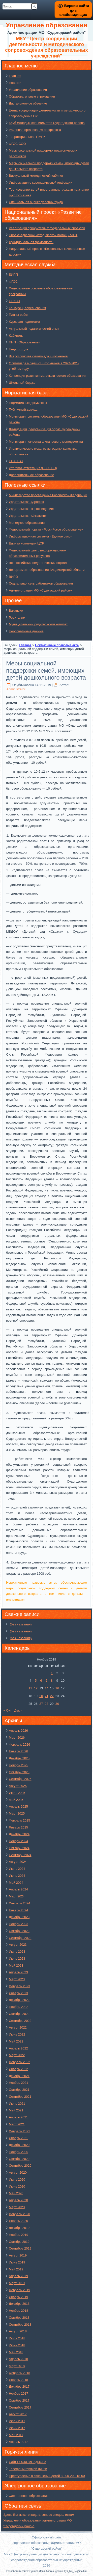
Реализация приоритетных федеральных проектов (47, 228)
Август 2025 (18, 1786)
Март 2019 (17, 2283)
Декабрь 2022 (19, 2000)
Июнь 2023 (17, 1958)
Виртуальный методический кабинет (36, 175)
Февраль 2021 (19, 2131)
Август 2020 (18, 2172)
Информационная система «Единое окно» (40, 536)
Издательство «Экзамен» (28, 516)
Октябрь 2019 (19, 2242)
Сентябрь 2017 (20, 2407)
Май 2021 (16, 2110)
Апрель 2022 (18, 2048)
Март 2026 (17, 1737)
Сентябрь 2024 (20, 1855)
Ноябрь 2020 (18, 2152)
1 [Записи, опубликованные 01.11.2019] (52, 1673)
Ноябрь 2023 (18, 1924)
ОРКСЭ (14, 301)
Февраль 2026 (19, 1744)
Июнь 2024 (17, 1876)
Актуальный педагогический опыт (34, 328)
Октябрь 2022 (19, 2014)
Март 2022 (17, 2055)
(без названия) (20, 1624)
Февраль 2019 (19, 2290)
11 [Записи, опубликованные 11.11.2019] (30, 1688)
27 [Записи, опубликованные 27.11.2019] (41, 1704)
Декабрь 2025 (19, 1758)
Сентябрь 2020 (20, 2165)
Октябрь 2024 (19, 1848)
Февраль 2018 (19, 2373)
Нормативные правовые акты (57, 645)
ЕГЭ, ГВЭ (16, 461)
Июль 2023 (17, 1951)
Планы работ (19, 315)
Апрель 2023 (18, 1972)
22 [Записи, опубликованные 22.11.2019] (51, 1696)
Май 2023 (16, 1965)
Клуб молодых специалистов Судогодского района (47, 123)
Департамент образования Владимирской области (47, 570)
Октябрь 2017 (19, 2400)
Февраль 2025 (19, 1820)
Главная (15, 76)
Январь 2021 (18, 2138)
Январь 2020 (18, 2221)
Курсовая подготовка (24, 321)
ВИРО (13, 577)
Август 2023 (18, 1944)
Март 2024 (17, 1896)
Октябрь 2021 (19, 2090)
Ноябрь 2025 (18, 1765)
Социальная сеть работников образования (41, 583)
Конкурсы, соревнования (27, 308)
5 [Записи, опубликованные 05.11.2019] (35, 1680)
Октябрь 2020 (19, 2159)
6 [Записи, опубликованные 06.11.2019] (41, 1680)
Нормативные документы (28, 403)
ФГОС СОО (17, 144)
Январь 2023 (18, 1993)
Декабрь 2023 (19, 1917)
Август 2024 (18, 1862)
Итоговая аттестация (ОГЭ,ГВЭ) (33, 468)
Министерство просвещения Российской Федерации (48, 495)
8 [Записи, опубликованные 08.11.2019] (52, 1680)
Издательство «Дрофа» (26, 502)
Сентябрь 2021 (20, 2096)
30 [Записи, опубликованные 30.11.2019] (57, 1704)
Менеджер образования (27, 523)
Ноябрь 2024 (18, 1841)
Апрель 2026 (18, 1730)
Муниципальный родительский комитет (38, 624)
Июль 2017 (17, 2421)
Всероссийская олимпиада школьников (38, 356)
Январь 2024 (18, 1910)
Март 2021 (17, 2124)
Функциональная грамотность (31, 242)
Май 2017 (16, 2435)
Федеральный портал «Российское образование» (46, 529)
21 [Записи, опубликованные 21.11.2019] (46, 1696)
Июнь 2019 (17, 2262)
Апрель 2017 (18, 2442)
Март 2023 (17, 1979)
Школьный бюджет (23, 382)
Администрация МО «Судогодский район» (40, 590)
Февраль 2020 (19, 2214)
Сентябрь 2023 (20, 1938)
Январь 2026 (18, 1751)
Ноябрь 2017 (18, 2393)
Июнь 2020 (17, 2186)
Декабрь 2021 (19, 2076)
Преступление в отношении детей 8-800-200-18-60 (47, 2476)
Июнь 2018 (17, 2345)
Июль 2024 (17, 1869)
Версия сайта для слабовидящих (73, 10)
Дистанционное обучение (28, 103)
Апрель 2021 (18, 2117)
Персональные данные (26, 631)
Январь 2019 (18, 2297)
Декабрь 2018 (19, 2304)
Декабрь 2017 (19, 2386)
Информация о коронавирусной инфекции (40, 182)
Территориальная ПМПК (27, 137)
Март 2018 (17, 2366)
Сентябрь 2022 (20, 2021)
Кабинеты (16, 335)
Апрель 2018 (18, 2359)
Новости (15, 83)
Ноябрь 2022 (18, 2007)
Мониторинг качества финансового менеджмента (46, 441)
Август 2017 (18, 2414)
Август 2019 (18, 2255)
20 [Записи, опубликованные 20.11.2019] (41, 1696)
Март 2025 (17, 1813)
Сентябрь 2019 (20, 2248)
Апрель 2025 (18, 1806)
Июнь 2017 (17, 2428)
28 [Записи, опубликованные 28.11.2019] (46, 1704)
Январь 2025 (18, 1827)
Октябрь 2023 (19, 1931)
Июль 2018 (17, 2338)
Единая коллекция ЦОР (26, 543)
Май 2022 (16, 2041)
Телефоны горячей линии (28, 2469)
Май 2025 (16, 1800)
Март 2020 (17, 2207)
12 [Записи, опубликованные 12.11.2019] (35, 1688)
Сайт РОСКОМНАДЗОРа (27, 2462)
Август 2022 (18, 2027)
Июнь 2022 (17, 2034)
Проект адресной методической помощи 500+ (43, 235)
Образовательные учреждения (32, 96)
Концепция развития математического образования (47, 375)
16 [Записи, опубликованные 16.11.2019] (57, 1688)
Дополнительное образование (31, 475)
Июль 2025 (17, 1793)
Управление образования (28, 90)
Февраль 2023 (19, 1986)
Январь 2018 (18, 2380)
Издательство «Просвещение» (32, 509)
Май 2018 (16, 2352)
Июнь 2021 (17, 2103)
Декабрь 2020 (19, 2145)
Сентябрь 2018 (20, 2324)
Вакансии (16, 610)
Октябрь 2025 (19, 1772)
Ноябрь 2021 (18, 2083)
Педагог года (18, 349)
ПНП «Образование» (24, 342)
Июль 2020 (17, 2179)
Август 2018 (18, 2331)
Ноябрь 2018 (18, 2310)
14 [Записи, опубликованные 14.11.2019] (46, 1688)
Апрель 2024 (18, 1889)
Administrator (16, 689)
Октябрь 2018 (19, 2317)
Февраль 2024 (19, 1903)
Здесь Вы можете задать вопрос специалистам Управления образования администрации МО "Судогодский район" (38, 2520)
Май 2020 (16, 2193)
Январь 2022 (18, 2069)
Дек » (18, 1710)
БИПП (13, 274)
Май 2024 (16, 1882)
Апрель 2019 (18, 2276)
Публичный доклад (23, 409)
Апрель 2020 (18, 2200)
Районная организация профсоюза (35, 130)
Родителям (17, 617)
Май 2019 (16, 2269)
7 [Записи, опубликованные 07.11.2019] (46, 1680)
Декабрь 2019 (19, 2228)
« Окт (7, 1710)
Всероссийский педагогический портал (38, 563)
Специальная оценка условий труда (36, 202)
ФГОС (13, 281)
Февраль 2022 (19, 2062)
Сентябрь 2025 (20, 1779)
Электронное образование (29, 2496)
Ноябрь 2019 (18, 2235)
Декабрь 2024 (19, 1834)
